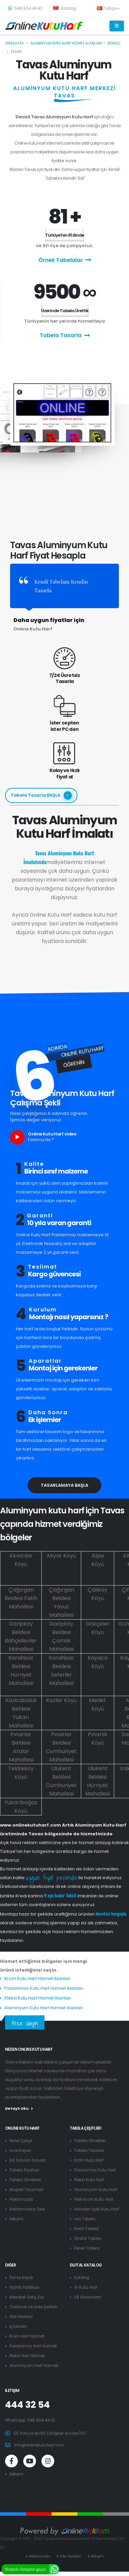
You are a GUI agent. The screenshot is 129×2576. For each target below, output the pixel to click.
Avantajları (20, 2150)
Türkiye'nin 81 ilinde (64, 235)
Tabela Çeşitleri (85, 2128)
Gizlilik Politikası (24, 2287)
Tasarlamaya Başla (64, 1485)
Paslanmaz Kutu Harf (95, 2170)
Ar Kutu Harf (85, 2287)
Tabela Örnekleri (25, 2180)
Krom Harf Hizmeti (27, 2336)
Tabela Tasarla (65, 336)
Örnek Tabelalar (64, 260)
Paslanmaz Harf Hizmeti (33, 2346)
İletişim (16, 2219)
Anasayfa (14, 43)
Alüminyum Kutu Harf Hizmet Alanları (43, 2008)
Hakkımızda (21, 2199)
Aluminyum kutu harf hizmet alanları (66, 43)
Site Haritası (21, 2316)
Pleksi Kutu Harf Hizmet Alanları (37, 1998)
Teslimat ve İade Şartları (33, 2307)
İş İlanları (18, 2326)
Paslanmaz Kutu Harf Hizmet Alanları (43, 1988)
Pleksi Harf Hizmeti (27, 2356)
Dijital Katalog (86, 2265)
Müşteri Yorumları (26, 2189)
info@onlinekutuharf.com (39, 2445)
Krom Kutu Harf (89, 2160)
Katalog (64, 8)
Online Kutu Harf (22, 2128)
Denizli (113, 43)
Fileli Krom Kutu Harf (93, 2199)
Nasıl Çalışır (20, 2140)
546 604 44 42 (25, 8)
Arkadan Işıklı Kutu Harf (96, 2209)
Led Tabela (84, 2219)
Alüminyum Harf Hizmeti (33, 2365)
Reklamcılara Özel (27, 2209)
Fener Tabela (86, 2248)
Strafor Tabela (87, 2238)
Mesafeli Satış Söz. (27, 2297)
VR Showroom (87, 2297)
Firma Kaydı (21, 2277)
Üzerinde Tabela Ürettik (65, 310)
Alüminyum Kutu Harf (95, 2189)
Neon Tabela (86, 2228)
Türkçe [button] (108, 8)
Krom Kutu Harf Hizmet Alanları (37, 1978)
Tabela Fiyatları (24, 2170)
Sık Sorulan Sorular (27, 2160)
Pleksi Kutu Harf (89, 2180)
